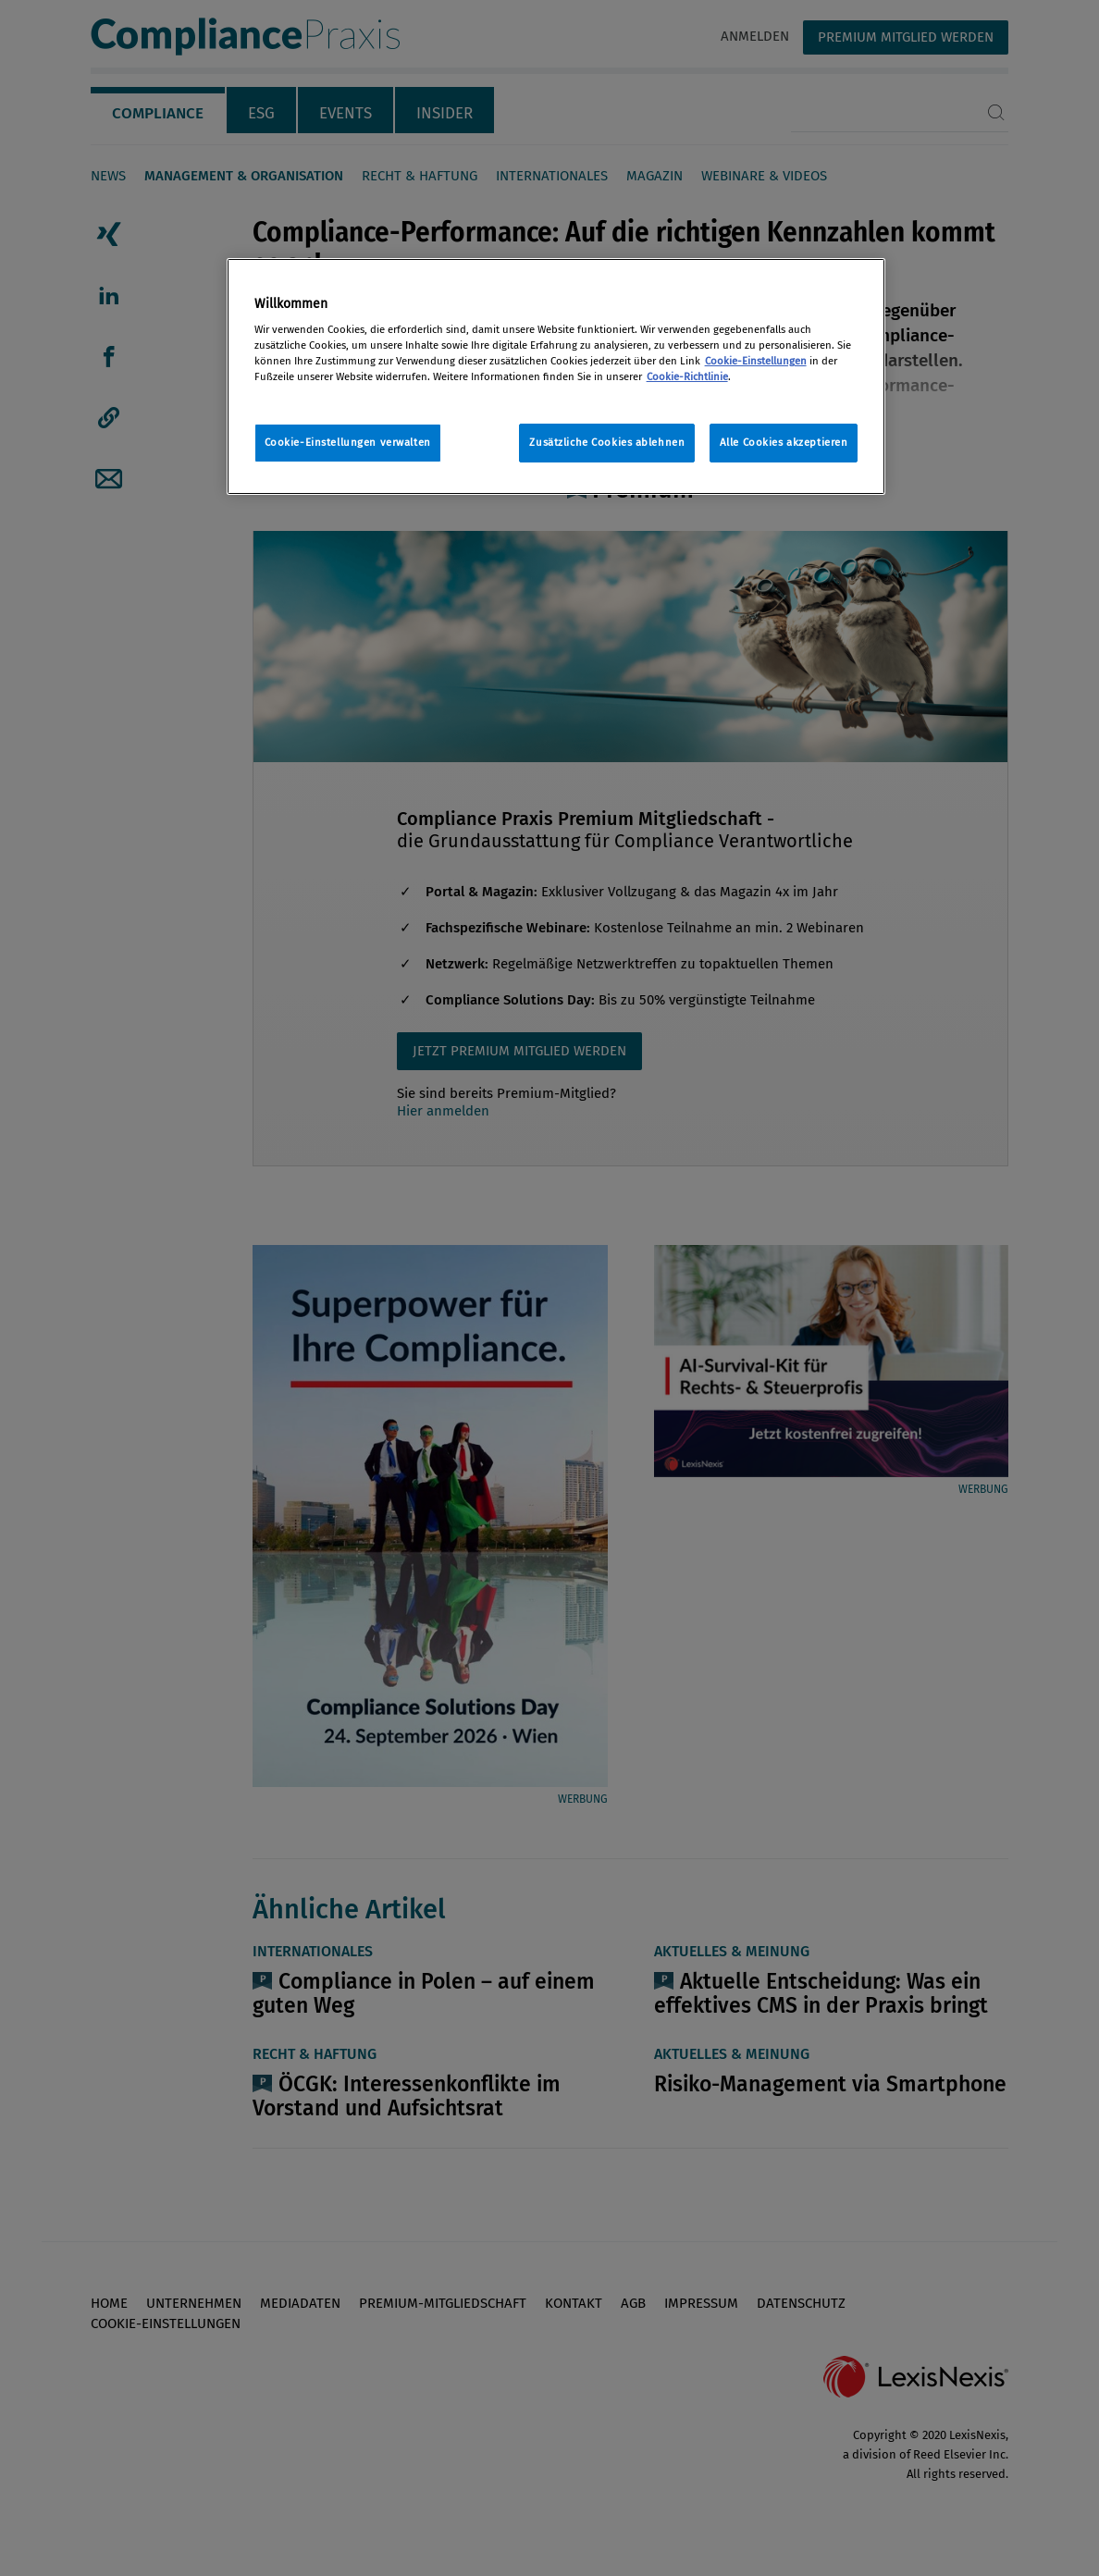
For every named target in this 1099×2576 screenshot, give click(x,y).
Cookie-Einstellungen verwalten (348, 442)
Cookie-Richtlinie (687, 376)
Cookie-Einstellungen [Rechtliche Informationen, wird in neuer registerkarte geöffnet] (756, 360)
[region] (556, 377)
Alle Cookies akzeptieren (784, 442)
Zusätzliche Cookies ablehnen (607, 442)
